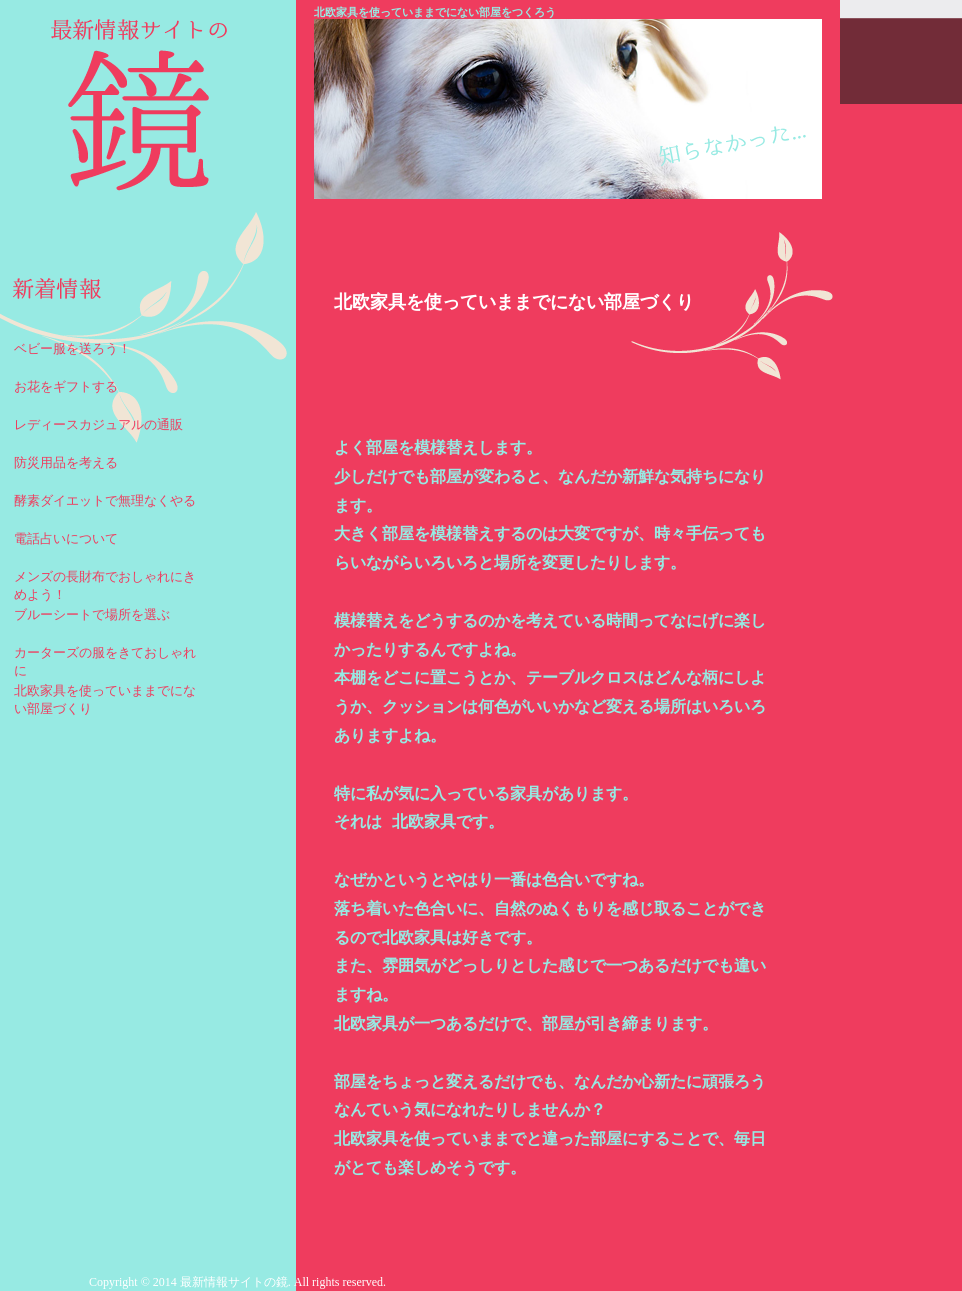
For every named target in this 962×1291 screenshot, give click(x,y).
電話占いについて (66, 538)
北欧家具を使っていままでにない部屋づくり (105, 696)
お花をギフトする (66, 386)
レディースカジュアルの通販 (98, 424)
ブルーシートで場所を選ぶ (92, 614)
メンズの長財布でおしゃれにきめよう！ (105, 582)
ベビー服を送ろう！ (72, 348)
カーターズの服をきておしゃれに (105, 658)
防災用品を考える (66, 462)
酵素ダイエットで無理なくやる (105, 500)
